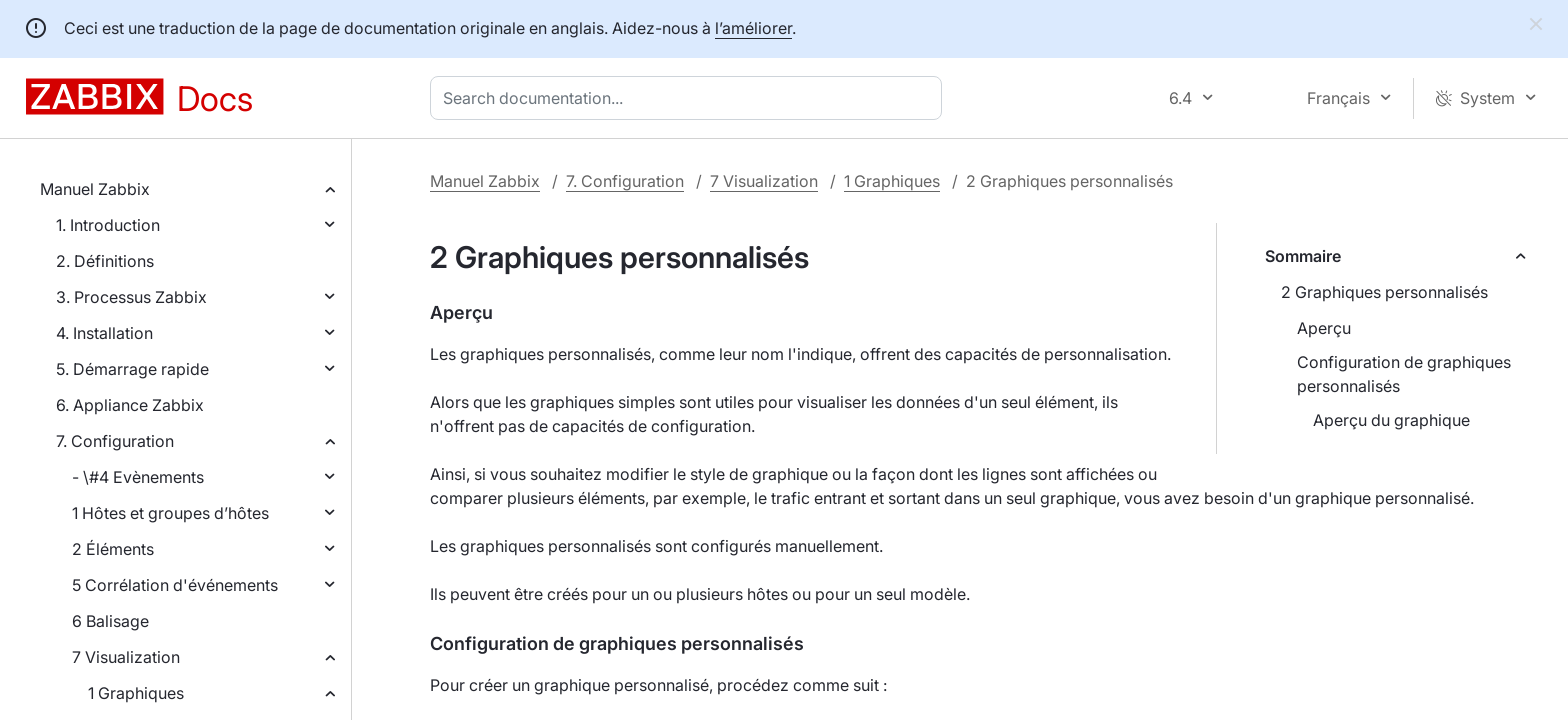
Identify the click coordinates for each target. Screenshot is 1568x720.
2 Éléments (113, 549)
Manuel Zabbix (95, 189)
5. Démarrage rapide (132, 369)
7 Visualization (126, 657)
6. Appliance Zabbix (130, 405)
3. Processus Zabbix (131, 297)
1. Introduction (108, 225)
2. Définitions (105, 261)
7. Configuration (115, 441)
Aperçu (1324, 328)
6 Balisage (110, 621)
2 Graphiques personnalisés (1384, 292)
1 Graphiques (136, 693)
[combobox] (690, 98)
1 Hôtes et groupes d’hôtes (170, 513)
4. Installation (104, 333)
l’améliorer (753, 28)
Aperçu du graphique (1391, 420)
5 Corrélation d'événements (175, 585)
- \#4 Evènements (138, 477)
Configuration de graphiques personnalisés (1404, 374)
